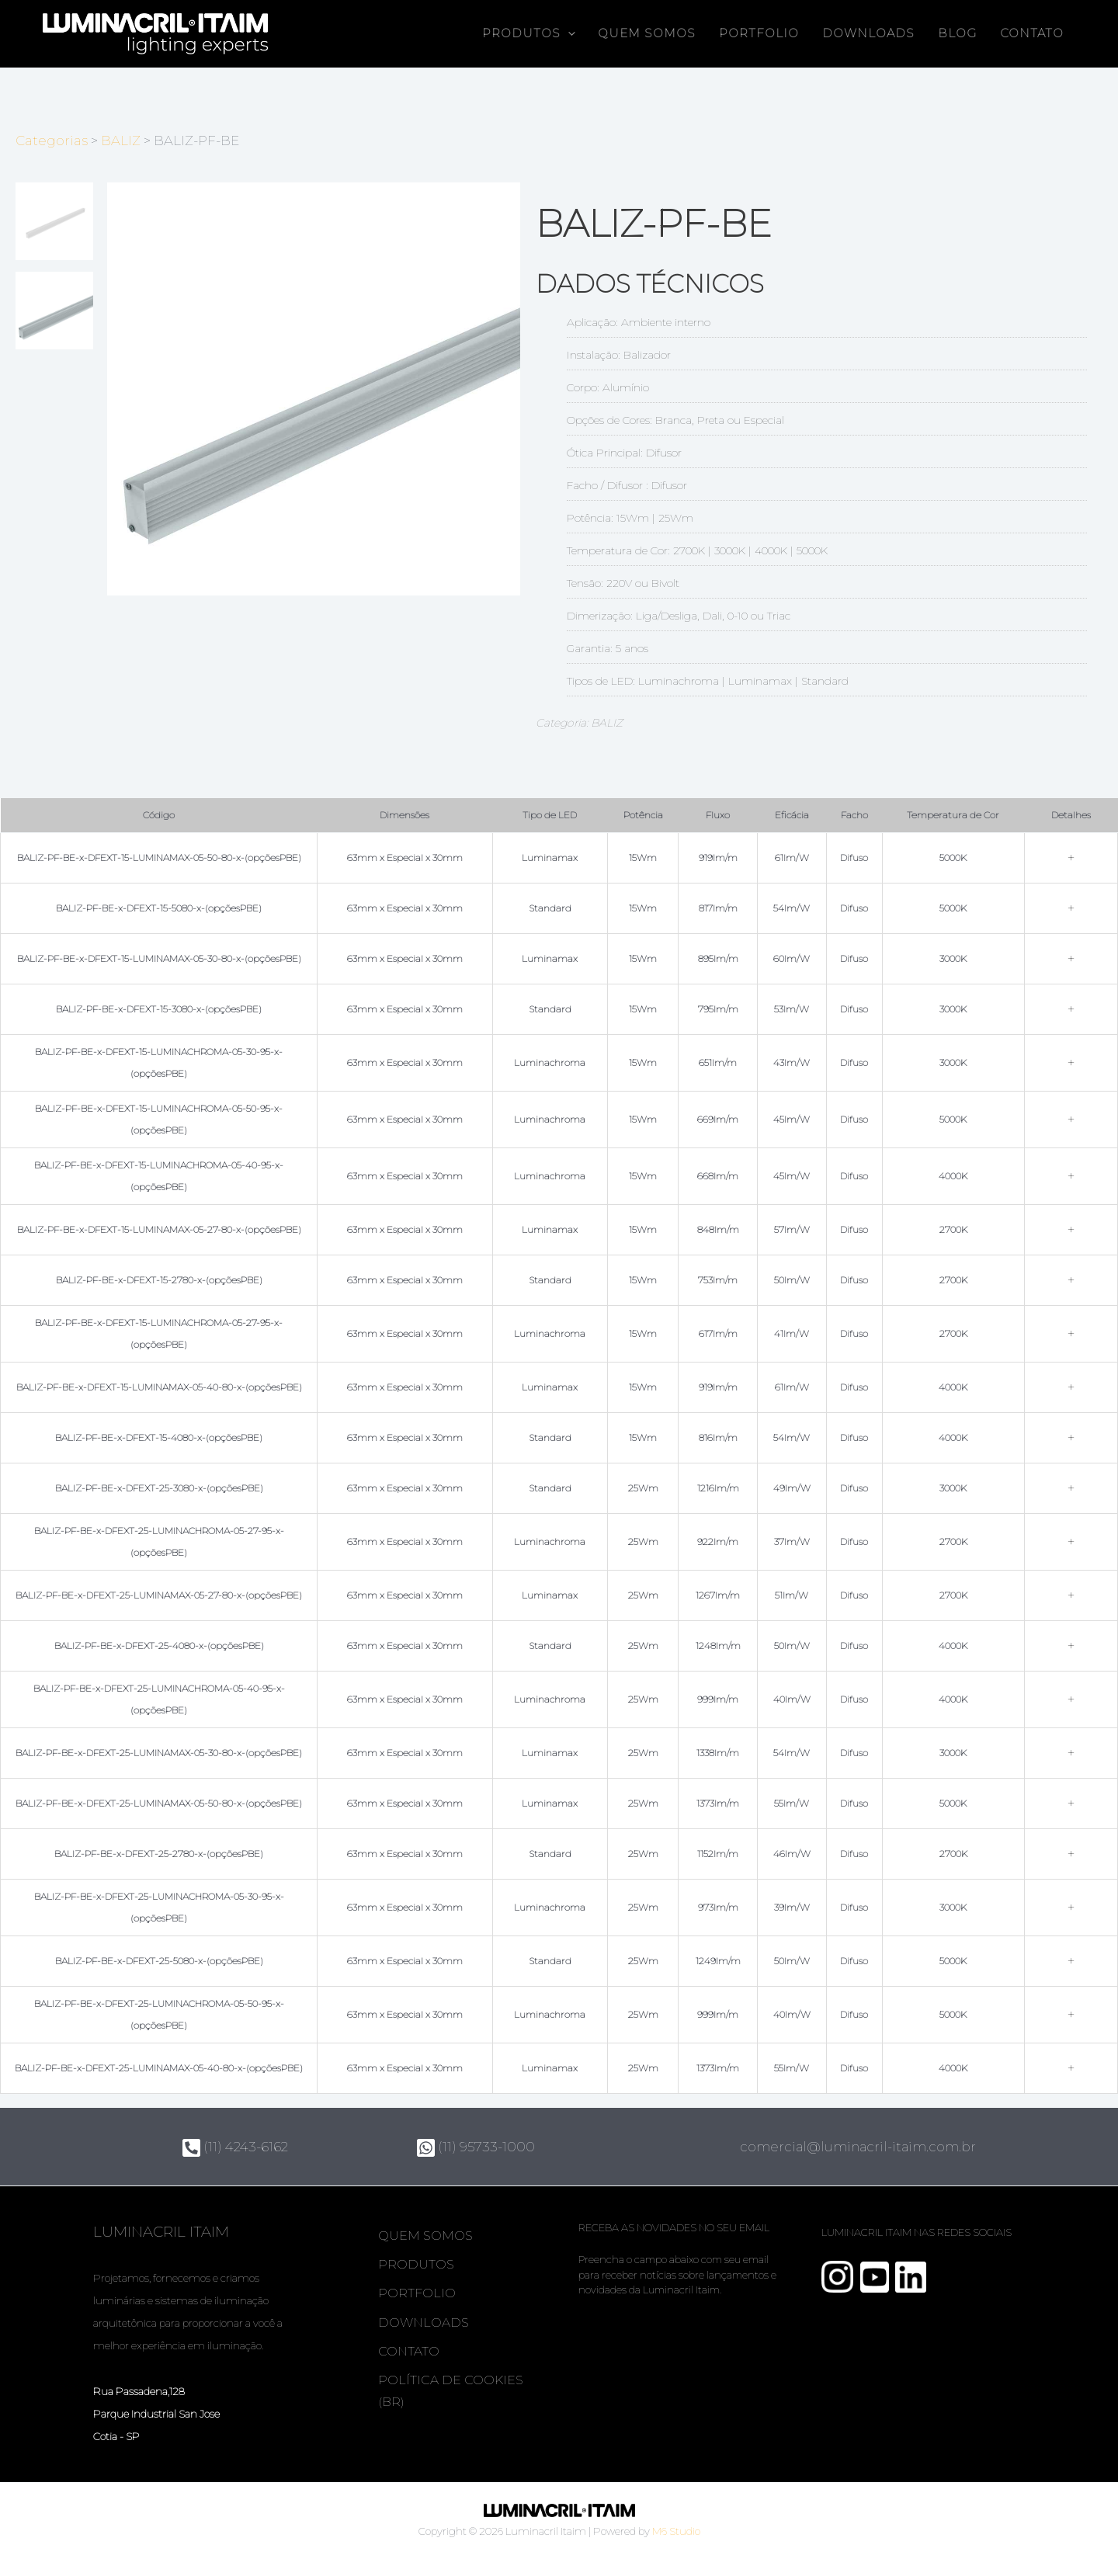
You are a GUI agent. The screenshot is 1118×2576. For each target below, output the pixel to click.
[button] (568, 34)
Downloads (868, 33)
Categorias (52, 140)
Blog (957, 33)
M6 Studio (676, 2531)
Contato (1032, 33)
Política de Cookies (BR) (451, 2394)
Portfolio (759, 33)
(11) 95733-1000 (476, 2146)
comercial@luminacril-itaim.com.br (861, 2146)
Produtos (528, 34)
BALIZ (121, 140)
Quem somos (647, 33)
